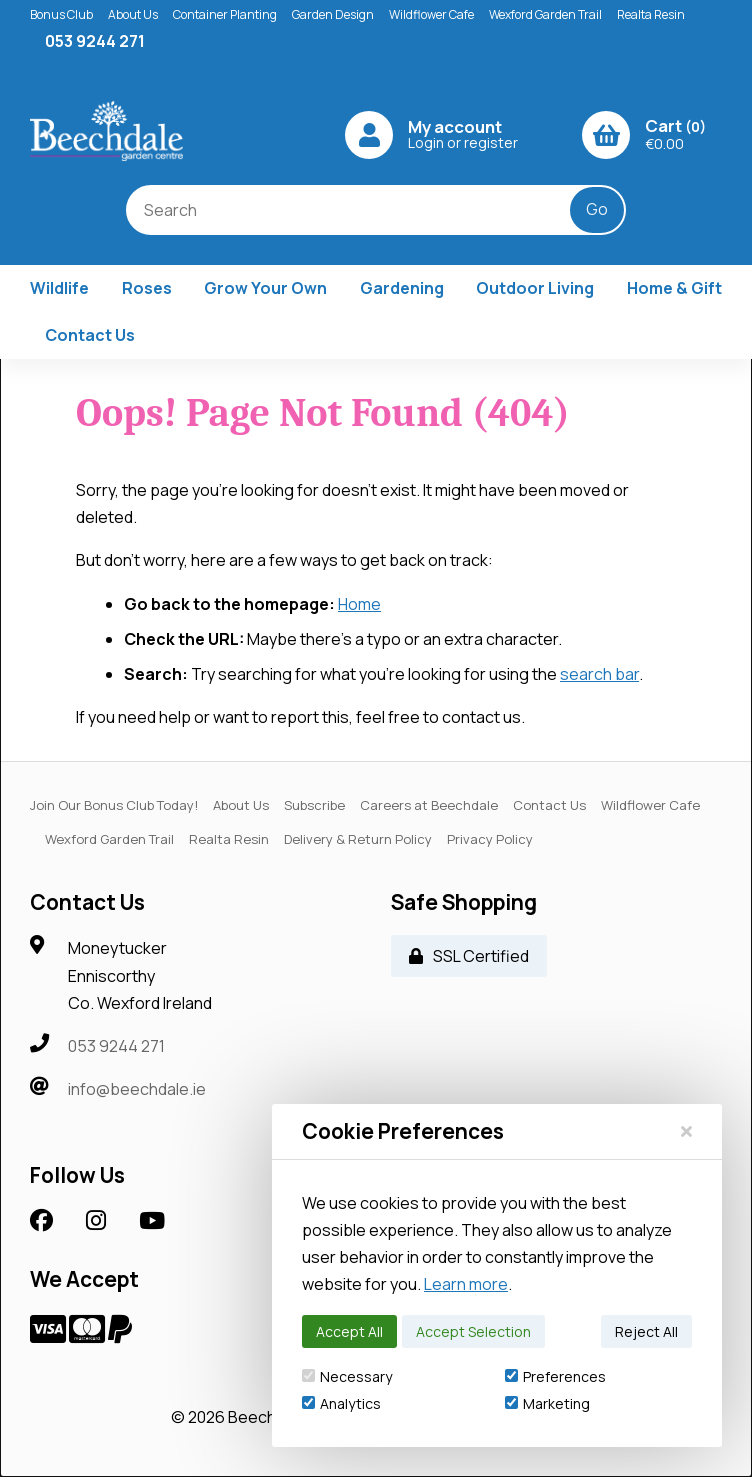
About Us (133, 14)
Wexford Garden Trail (545, 14)
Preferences (555, 1376)
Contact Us (90, 335)
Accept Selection (473, 1331)
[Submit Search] (597, 210)
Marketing (547, 1403)
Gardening (402, 288)
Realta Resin (651, 14)
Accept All (349, 1331)
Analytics (341, 1403)
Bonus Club (61, 14)
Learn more (466, 1284)
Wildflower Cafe (431, 14)
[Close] (686, 1131)
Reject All (646, 1331)
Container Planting (225, 14)
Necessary (347, 1376)
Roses (147, 288)
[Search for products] (362, 210)
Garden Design (333, 14)
